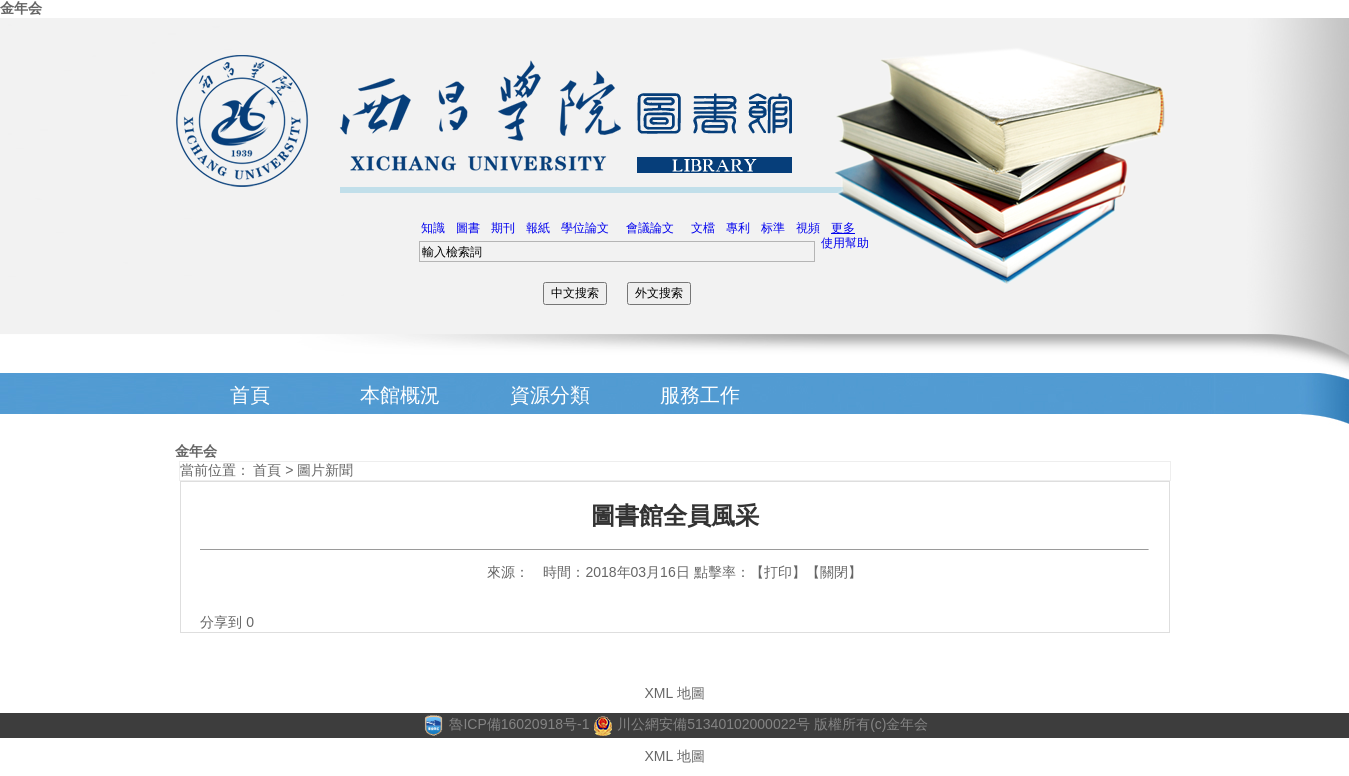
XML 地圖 (674, 693)
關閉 (834, 572)
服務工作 (700, 395)
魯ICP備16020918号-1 (519, 724)
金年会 (21, 8)
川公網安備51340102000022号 (701, 724)
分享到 (221, 622)
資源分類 (550, 395)
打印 (778, 572)
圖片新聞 (325, 470)
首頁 (250, 395)
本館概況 (400, 395)
